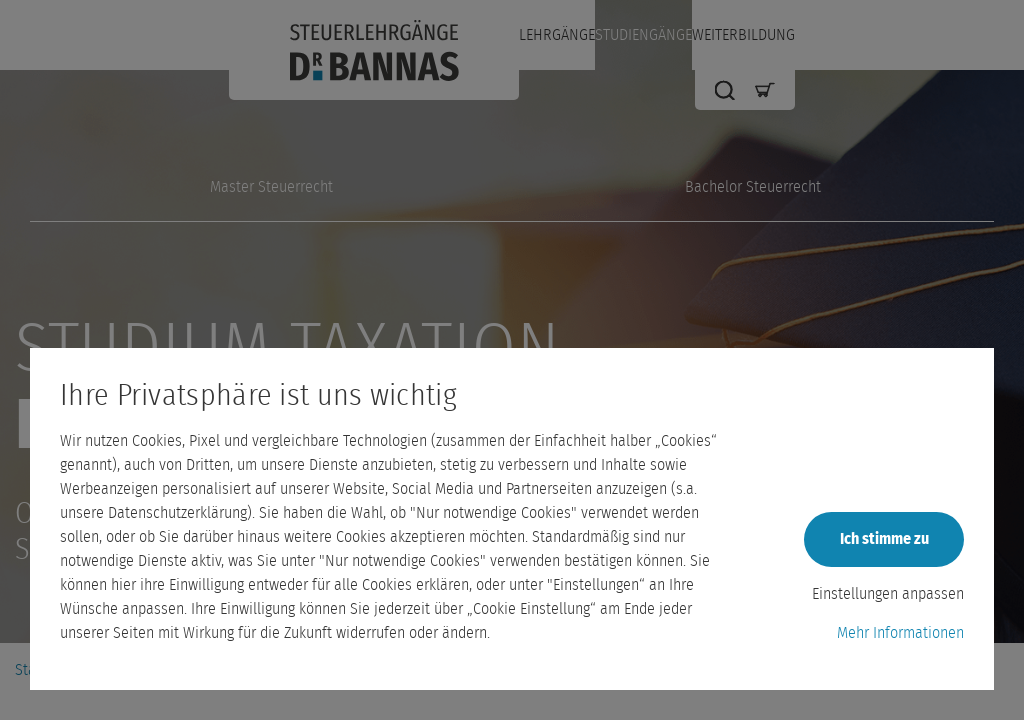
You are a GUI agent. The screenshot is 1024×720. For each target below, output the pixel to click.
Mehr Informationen (900, 633)
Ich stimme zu (884, 539)
